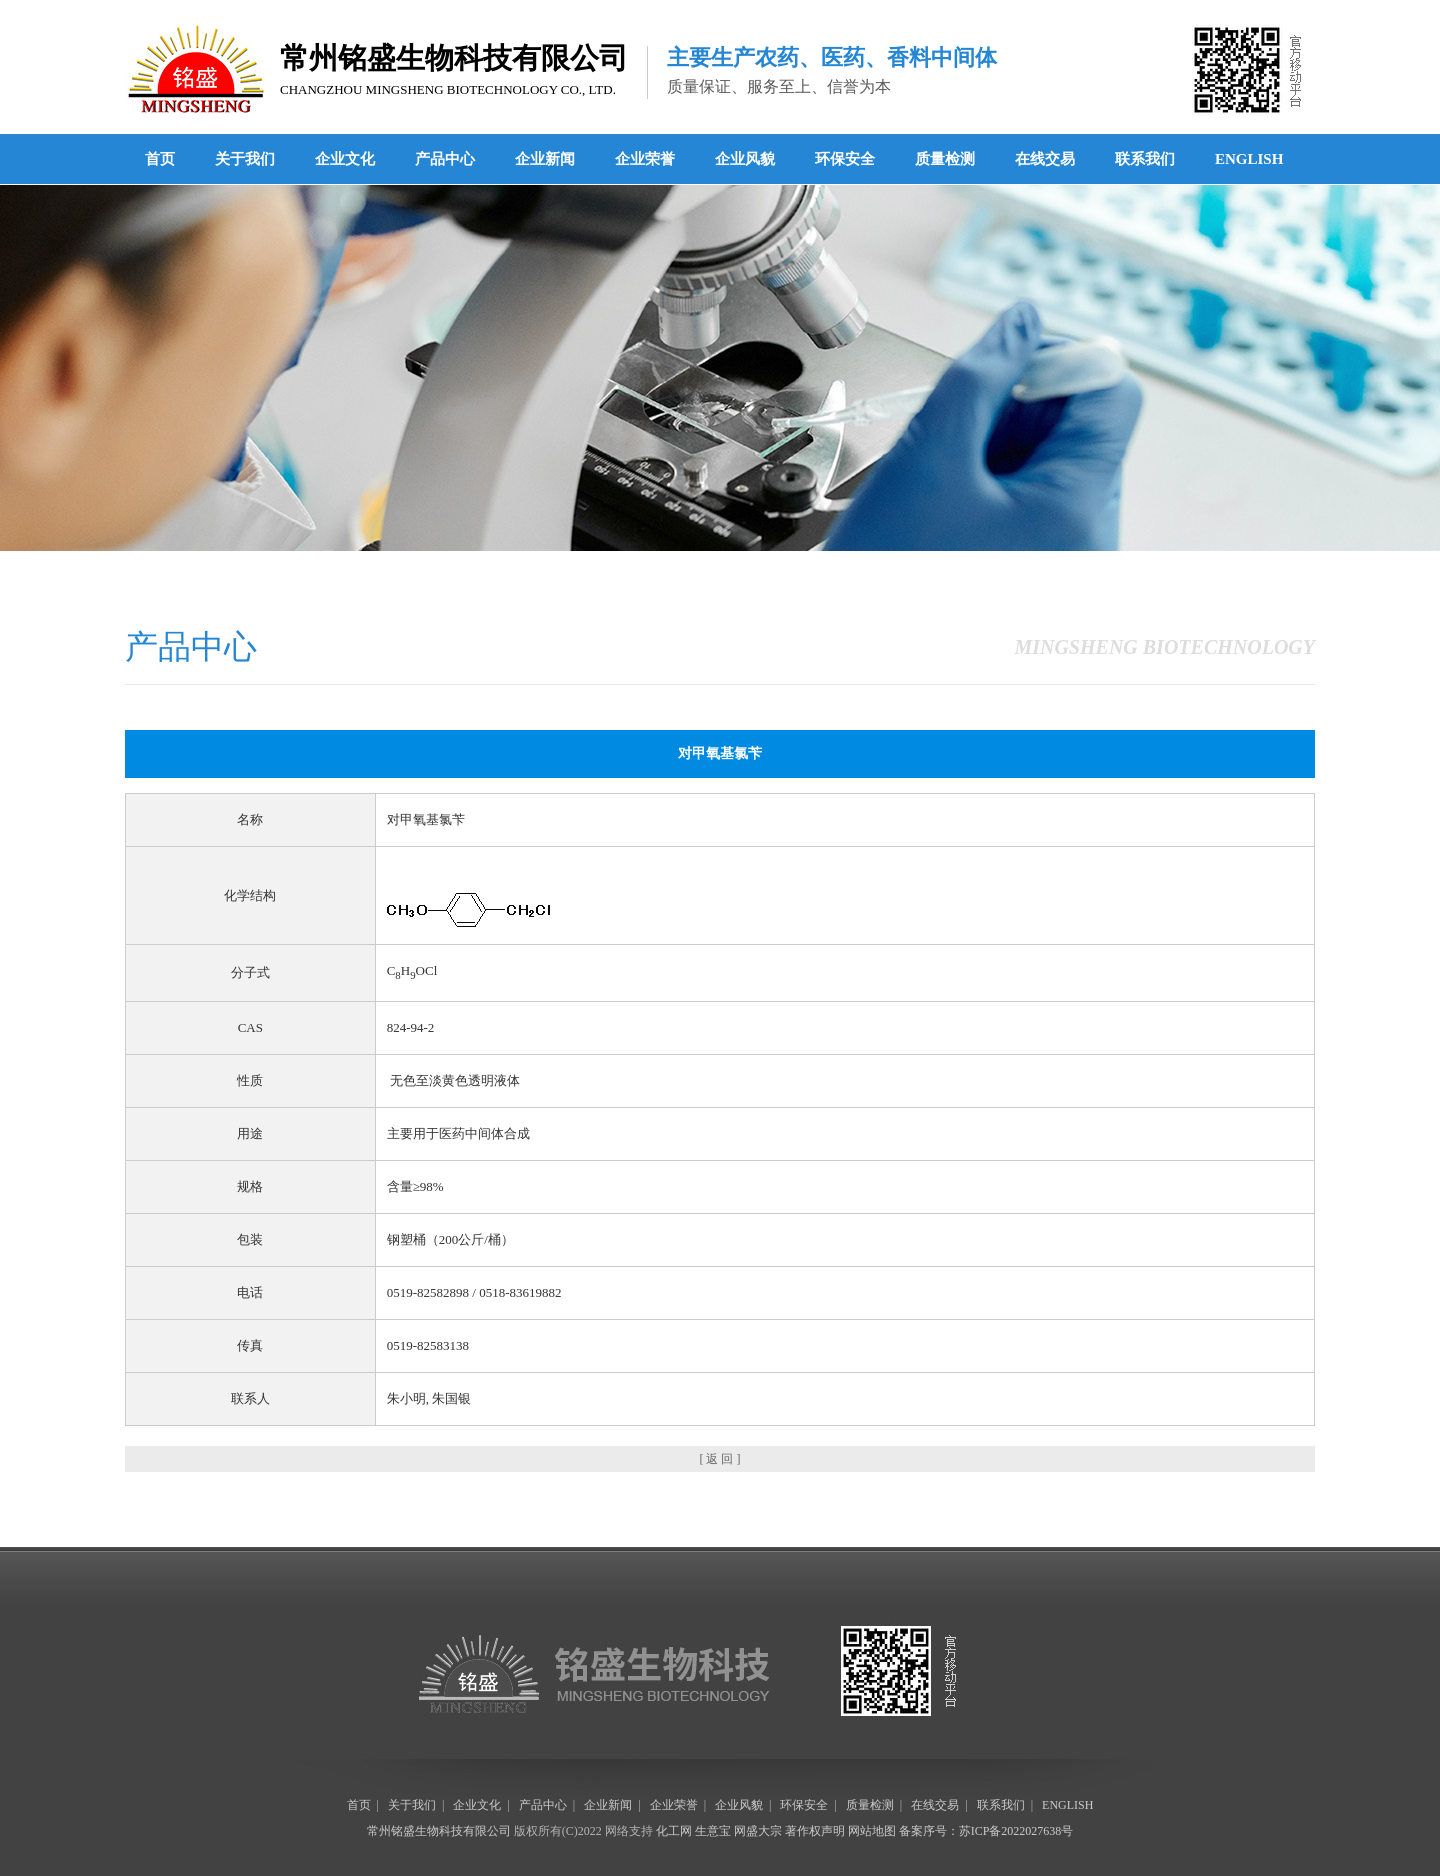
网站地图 (872, 1831)
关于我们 (245, 159)
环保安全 (845, 159)
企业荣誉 (645, 159)
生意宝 (713, 1831)
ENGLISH (1249, 159)
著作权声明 (815, 1831)
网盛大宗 (758, 1831)
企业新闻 (545, 159)
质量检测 (945, 159)
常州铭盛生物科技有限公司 (439, 1831)
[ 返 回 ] (720, 1459)
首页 (160, 159)
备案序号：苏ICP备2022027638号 (986, 1831)
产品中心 (445, 159)
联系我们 (1145, 159)
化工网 (674, 1831)
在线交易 (1045, 159)
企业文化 (345, 159)
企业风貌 (745, 159)
